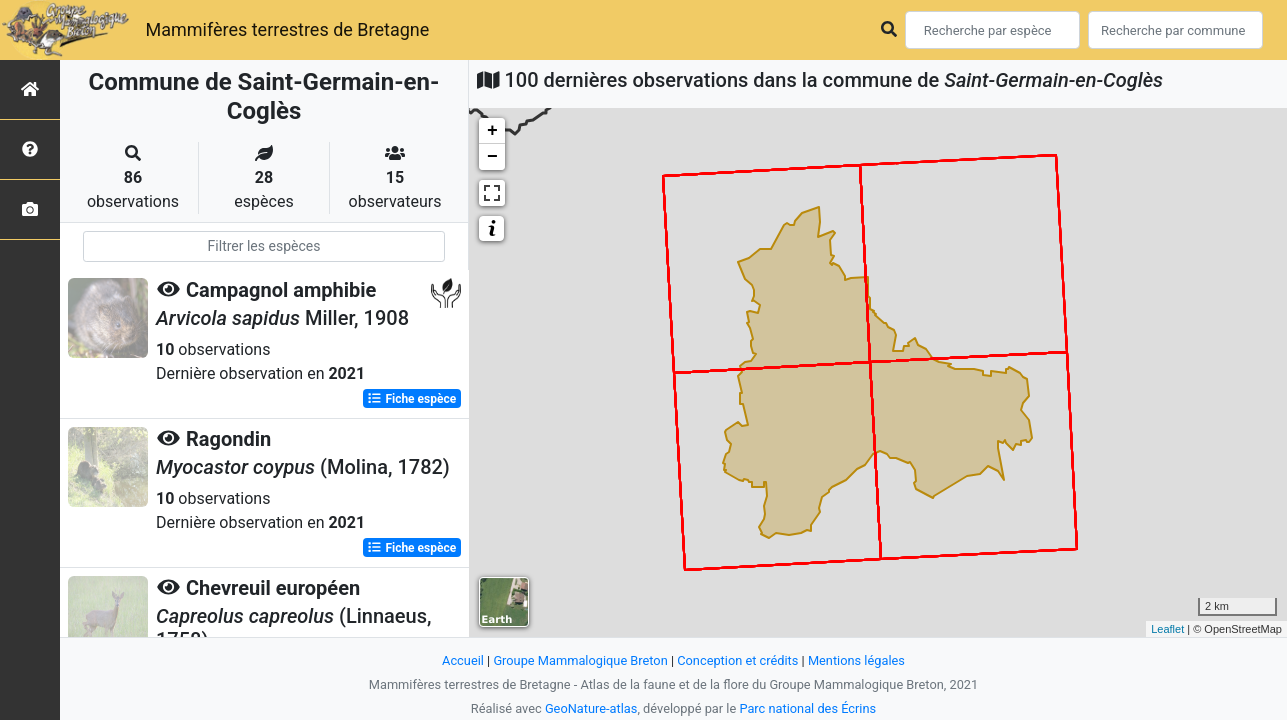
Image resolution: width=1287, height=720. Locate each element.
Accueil (463, 660)
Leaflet (1167, 629)
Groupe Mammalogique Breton (580, 660)
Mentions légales (856, 660)
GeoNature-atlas (591, 708)
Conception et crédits (737, 660)
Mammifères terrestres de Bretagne (287, 29)
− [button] (492, 157)
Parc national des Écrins (807, 708)
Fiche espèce (411, 399)
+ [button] (492, 131)
